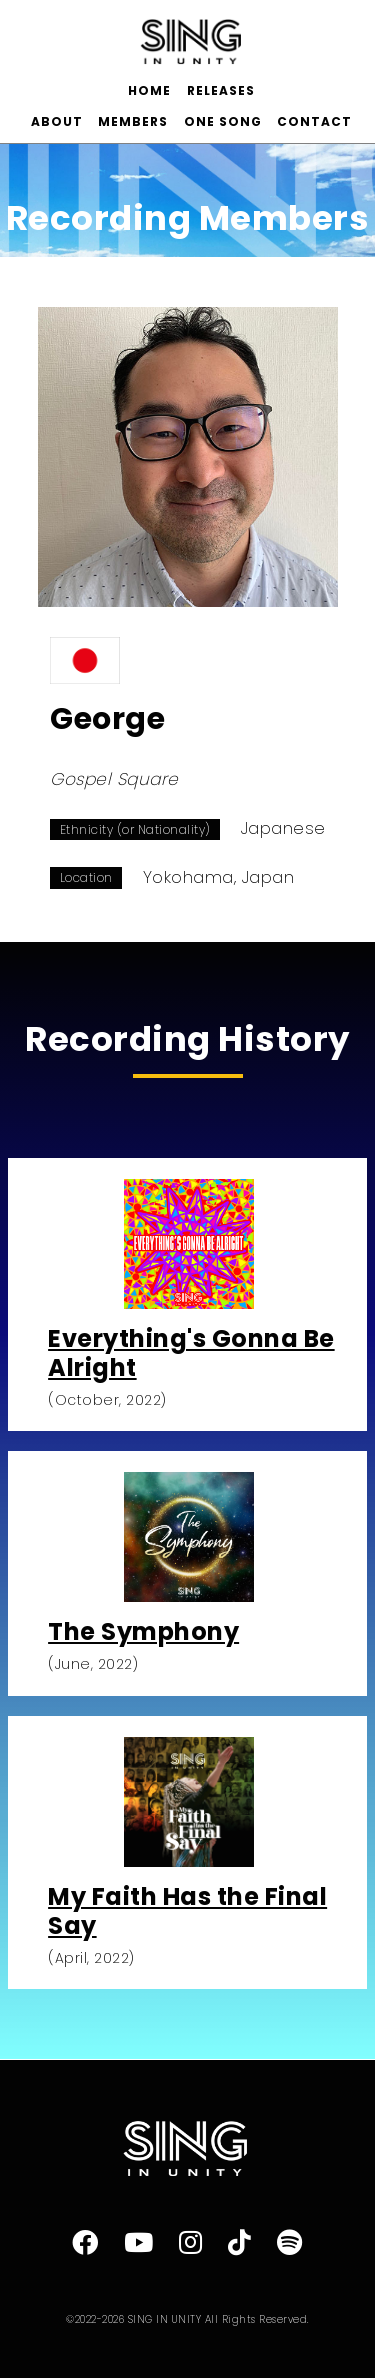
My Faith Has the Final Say (187, 1911)
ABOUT (57, 121)
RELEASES (221, 90)
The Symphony (143, 1631)
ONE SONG (223, 121)
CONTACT (314, 121)
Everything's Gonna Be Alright (191, 1353)
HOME (149, 90)
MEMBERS (133, 121)
